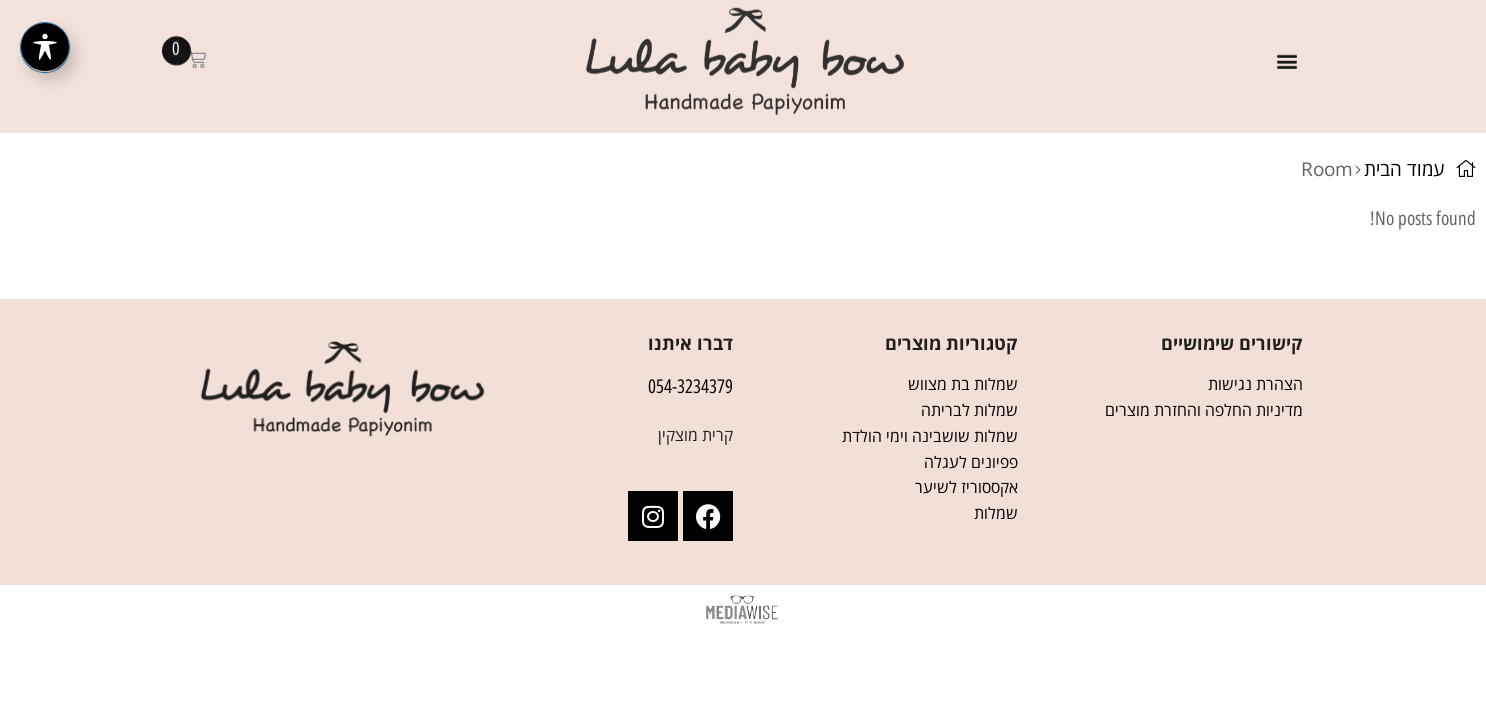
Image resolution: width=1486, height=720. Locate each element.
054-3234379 (690, 386)
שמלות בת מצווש (963, 384)
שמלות (996, 513)
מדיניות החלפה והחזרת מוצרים (1204, 410)
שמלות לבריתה (969, 410)
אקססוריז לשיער (966, 487)
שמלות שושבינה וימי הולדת (930, 436)
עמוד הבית (1404, 169)
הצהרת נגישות (1255, 384)
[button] (1286, 47)
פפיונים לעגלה (971, 462)
